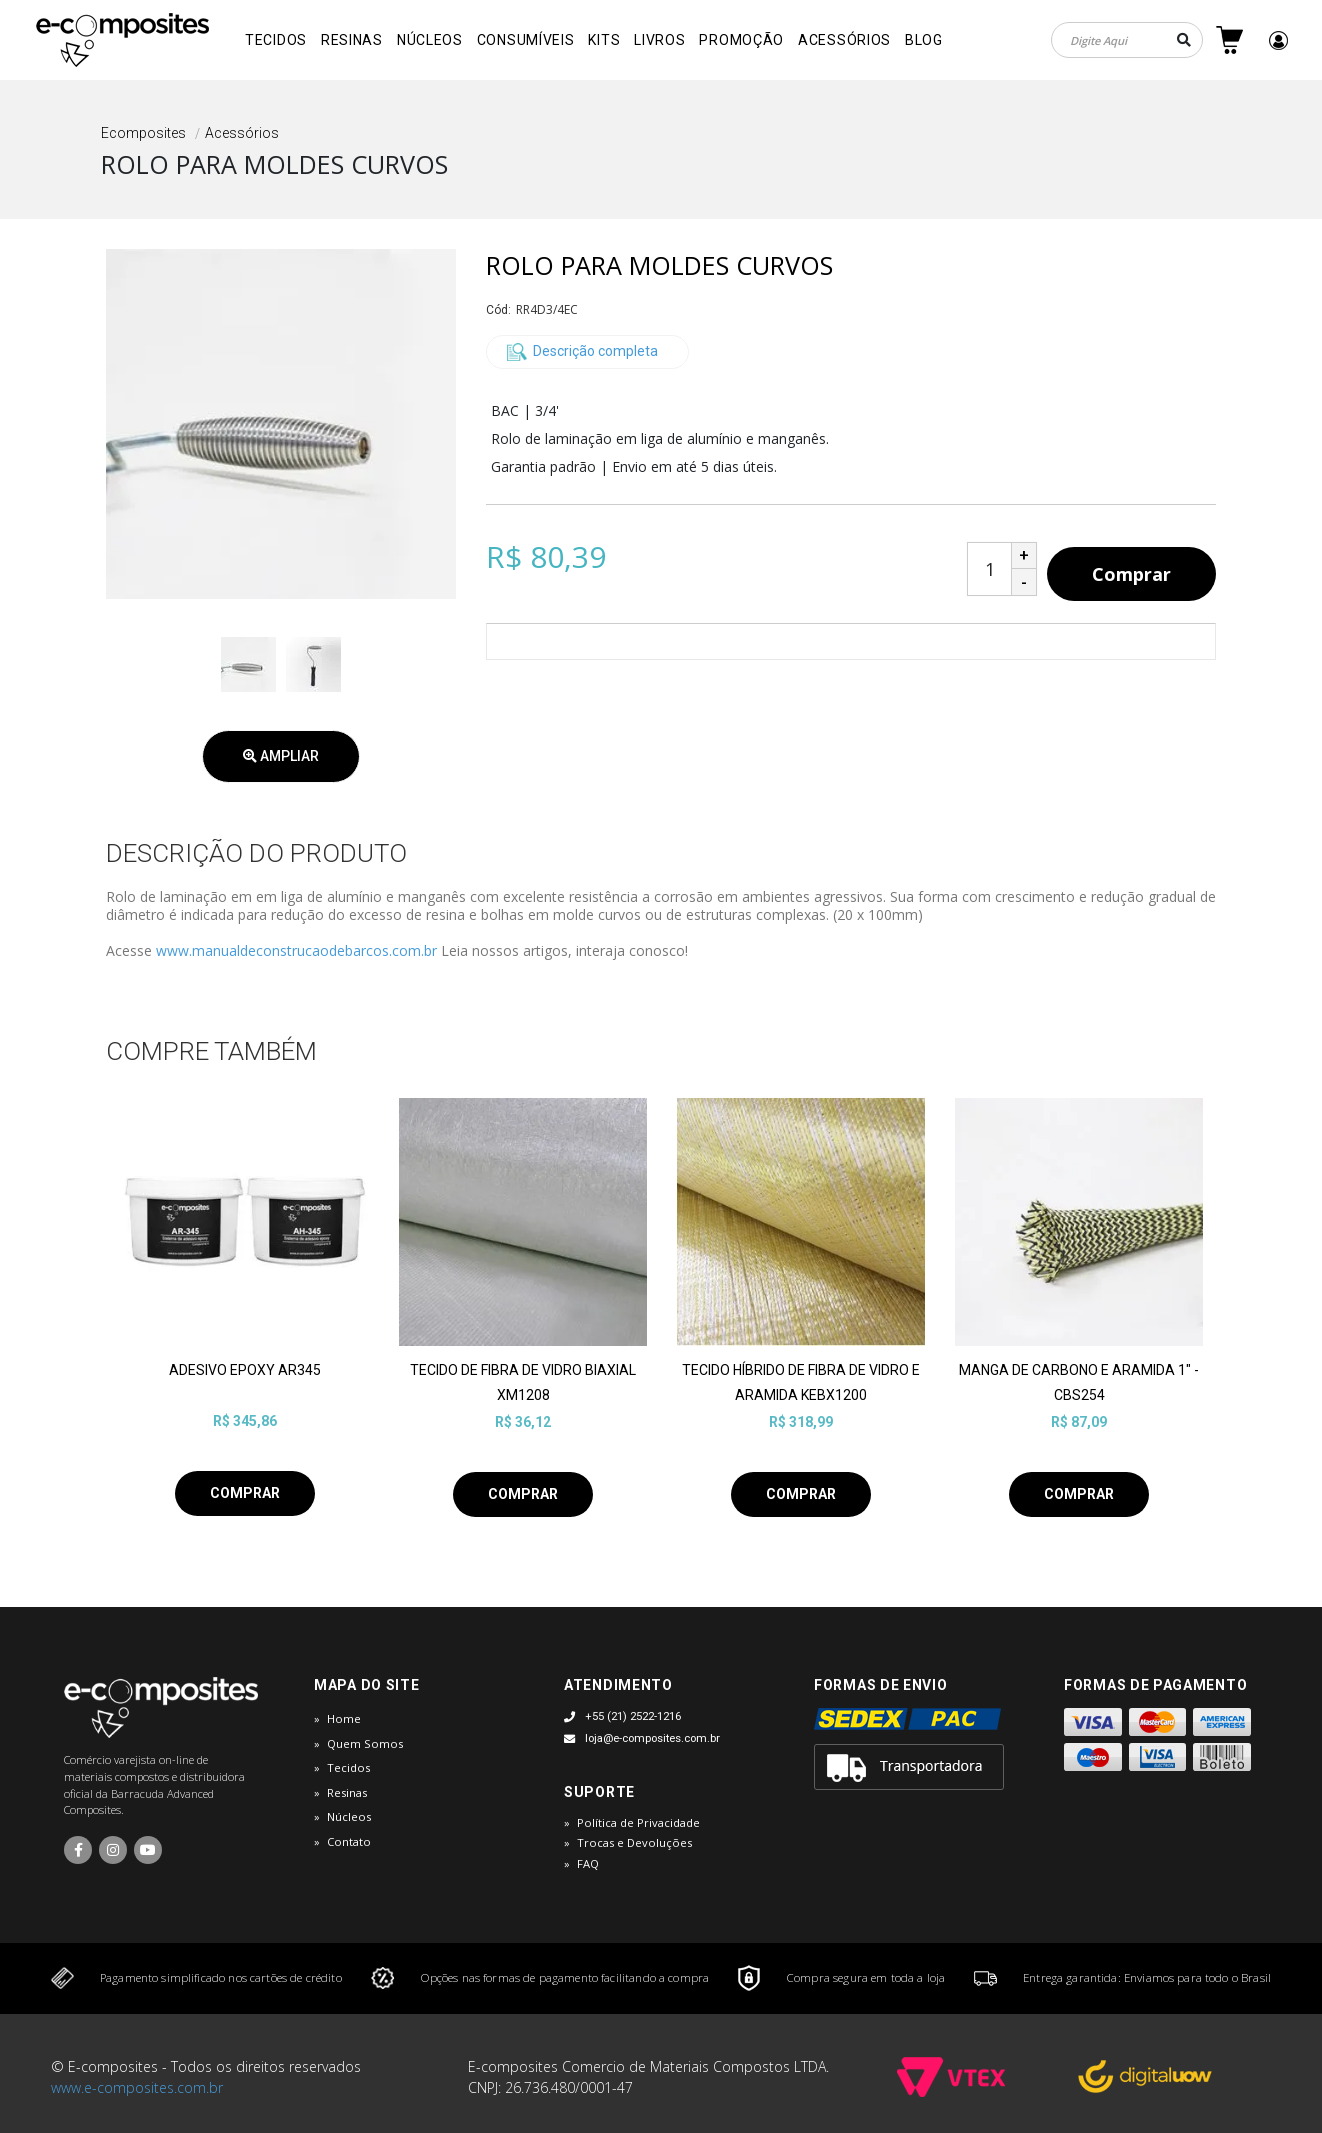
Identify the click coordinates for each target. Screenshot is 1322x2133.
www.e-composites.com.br (137, 2087)
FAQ (588, 1863)
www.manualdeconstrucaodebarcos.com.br (296, 950)
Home (344, 1718)
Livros (659, 40)
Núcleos (430, 40)
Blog (924, 40)
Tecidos (276, 40)
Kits (604, 40)
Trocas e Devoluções (634, 1842)
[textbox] (1127, 40)
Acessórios (844, 40)
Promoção (741, 40)
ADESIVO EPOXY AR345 (245, 1370)
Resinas (352, 40)
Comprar (1131, 574)
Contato (349, 1841)
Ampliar (281, 756)
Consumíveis (526, 40)
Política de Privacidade (638, 1822)
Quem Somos (365, 1743)
